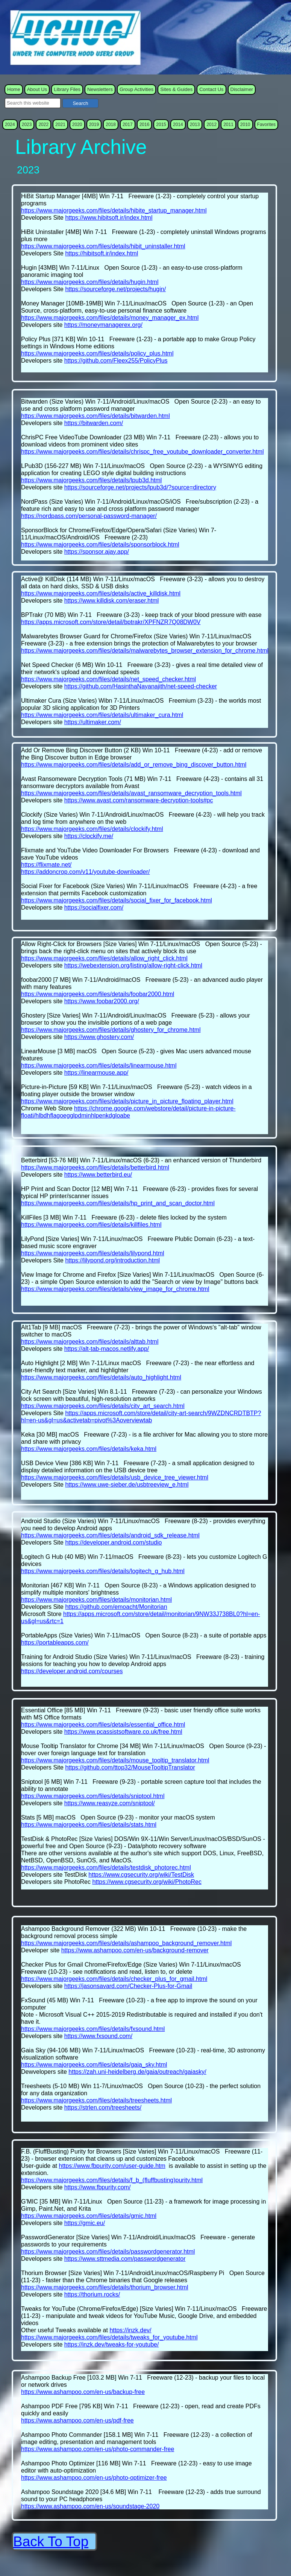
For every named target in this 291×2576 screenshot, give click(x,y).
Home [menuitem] (13, 89)
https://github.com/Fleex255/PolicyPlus (116, 360)
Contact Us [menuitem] (211, 89)
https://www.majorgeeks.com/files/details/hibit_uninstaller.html (103, 246)
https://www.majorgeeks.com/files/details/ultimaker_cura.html (102, 715)
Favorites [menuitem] (266, 124)
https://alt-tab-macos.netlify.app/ (106, 1349)
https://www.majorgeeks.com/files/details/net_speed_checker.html (108, 679)
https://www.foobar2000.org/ (101, 1001)
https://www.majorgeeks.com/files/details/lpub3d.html (91, 480)
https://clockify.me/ (88, 836)
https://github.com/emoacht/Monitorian (116, 1607)
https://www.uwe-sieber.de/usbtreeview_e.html (126, 1484)
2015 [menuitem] (161, 124)
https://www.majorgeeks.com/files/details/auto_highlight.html (101, 1377)
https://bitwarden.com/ (93, 423)
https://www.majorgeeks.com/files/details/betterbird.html (95, 1167)
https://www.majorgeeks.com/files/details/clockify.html (92, 829)
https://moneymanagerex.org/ (103, 325)
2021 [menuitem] (60, 124)
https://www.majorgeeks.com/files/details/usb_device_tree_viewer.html (114, 1477)
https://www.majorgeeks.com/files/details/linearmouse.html (99, 1065)
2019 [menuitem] (94, 124)
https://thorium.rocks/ (92, 2294)
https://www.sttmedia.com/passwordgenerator (125, 2259)
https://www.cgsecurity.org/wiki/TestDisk (141, 1874)
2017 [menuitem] (128, 124)
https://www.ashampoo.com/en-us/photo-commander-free (97, 2449)
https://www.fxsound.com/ (98, 2036)
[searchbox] (33, 103)
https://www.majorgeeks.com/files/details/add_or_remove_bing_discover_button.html (133, 764)
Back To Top (50, 2541)
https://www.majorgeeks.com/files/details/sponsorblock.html (100, 544)
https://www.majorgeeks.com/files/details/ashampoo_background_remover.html (126, 1943)
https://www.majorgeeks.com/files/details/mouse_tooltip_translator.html (115, 1760)
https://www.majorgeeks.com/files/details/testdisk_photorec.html (106, 1867)
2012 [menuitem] (211, 124)
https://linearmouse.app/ (96, 1072)
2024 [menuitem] (10, 124)
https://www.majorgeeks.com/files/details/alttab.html (89, 1341)
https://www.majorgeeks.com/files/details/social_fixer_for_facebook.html (116, 900)
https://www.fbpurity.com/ (97, 2187)
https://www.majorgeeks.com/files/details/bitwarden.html (95, 416)
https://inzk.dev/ (130, 2330)
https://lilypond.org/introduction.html (112, 1260)
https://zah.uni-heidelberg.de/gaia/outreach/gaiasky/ (137, 2072)
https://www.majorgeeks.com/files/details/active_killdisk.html (100, 593)
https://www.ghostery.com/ (99, 1037)
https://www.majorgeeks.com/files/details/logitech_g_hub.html (103, 1571)
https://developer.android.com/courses (72, 1671)
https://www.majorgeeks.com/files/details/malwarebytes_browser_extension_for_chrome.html (144, 650)
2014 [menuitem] (178, 124)
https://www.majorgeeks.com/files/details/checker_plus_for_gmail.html (114, 1979)
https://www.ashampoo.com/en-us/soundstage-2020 (90, 2506)
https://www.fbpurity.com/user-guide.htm (112, 2166)
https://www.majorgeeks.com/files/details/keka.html (88, 1449)
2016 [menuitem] (144, 124)
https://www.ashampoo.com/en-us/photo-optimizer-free (94, 2477)
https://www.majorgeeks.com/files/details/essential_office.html (103, 1724)
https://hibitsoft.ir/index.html (101, 253)
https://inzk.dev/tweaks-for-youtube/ (111, 2344)
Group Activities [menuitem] (136, 89)
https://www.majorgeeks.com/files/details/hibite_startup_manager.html (114, 210)
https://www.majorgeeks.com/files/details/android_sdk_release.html (110, 1535)
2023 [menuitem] (27, 124)
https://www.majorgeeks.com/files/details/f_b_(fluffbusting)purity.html (112, 2180)
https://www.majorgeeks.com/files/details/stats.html (88, 1824)
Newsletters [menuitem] (100, 89)
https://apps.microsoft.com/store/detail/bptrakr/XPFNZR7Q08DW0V (111, 622)
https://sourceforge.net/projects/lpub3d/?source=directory (140, 487)
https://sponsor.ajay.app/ (96, 551)
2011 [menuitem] (228, 124)
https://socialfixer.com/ (93, 907)
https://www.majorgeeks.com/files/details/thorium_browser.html (104, 2287)
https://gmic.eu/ (84, 2223)
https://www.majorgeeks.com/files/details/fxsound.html (93, 2029)
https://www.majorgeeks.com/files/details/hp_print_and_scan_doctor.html (118, 1203)
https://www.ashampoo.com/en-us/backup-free (83, 2392)
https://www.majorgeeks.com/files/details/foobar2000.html (97, 994)
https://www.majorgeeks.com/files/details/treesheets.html (96, 2100)
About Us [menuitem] (37, 89)
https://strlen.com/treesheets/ (102, 2107)
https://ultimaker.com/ (92, 722)
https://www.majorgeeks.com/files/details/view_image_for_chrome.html (115, 1289)
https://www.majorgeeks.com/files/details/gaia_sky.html (94, 2064)
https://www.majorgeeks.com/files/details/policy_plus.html (97, 353)
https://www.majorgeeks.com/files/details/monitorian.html (96, 1599)
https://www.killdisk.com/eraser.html (111, 600)
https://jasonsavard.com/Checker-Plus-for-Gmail (128, 1986)
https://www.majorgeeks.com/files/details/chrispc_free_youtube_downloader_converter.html (142, 451)
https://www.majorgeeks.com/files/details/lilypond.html (92, 1253)
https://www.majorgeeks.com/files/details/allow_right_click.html (104, 958)
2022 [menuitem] (43, 124)
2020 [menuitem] (77, 124)
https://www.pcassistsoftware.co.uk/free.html (123, 1731)
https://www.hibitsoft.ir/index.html (108, 217)
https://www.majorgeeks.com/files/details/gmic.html (88, 2216)
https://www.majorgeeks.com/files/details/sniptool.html (92, 1796)
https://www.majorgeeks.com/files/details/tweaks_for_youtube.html (109, 2337)
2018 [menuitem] (111, 124)
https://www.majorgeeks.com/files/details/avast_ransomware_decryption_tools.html (131, 793)
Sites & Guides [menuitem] (176, 89)
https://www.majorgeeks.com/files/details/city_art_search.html (103, 1406)
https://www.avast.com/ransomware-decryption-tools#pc (138, 800)
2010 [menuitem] (245, 124)
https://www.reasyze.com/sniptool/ (109, 1803)
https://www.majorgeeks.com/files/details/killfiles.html (91, 1224)
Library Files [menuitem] (67, 89)
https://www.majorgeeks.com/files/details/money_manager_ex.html (110, 317)
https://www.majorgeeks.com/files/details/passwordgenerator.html (108, 2251)
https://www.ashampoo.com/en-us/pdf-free (77, 2420)
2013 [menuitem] (195, 124)
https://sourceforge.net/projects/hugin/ (115, 289)
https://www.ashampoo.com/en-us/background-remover (135, 1950)
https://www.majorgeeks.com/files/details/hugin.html (89, 282)
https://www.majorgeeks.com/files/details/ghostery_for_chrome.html (111, 1030)
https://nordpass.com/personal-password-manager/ (89, 516)
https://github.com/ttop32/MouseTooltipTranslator (130, 1767)
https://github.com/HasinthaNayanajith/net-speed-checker (140, 686)
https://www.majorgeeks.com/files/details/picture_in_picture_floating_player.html (127, 1101)
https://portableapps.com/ (55, 1642)
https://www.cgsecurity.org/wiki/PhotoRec (146, 1882)
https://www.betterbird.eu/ (98, 1174)
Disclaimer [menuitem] (241, 89)
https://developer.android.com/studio (113, 1542)
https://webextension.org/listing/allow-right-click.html (133, 965)
